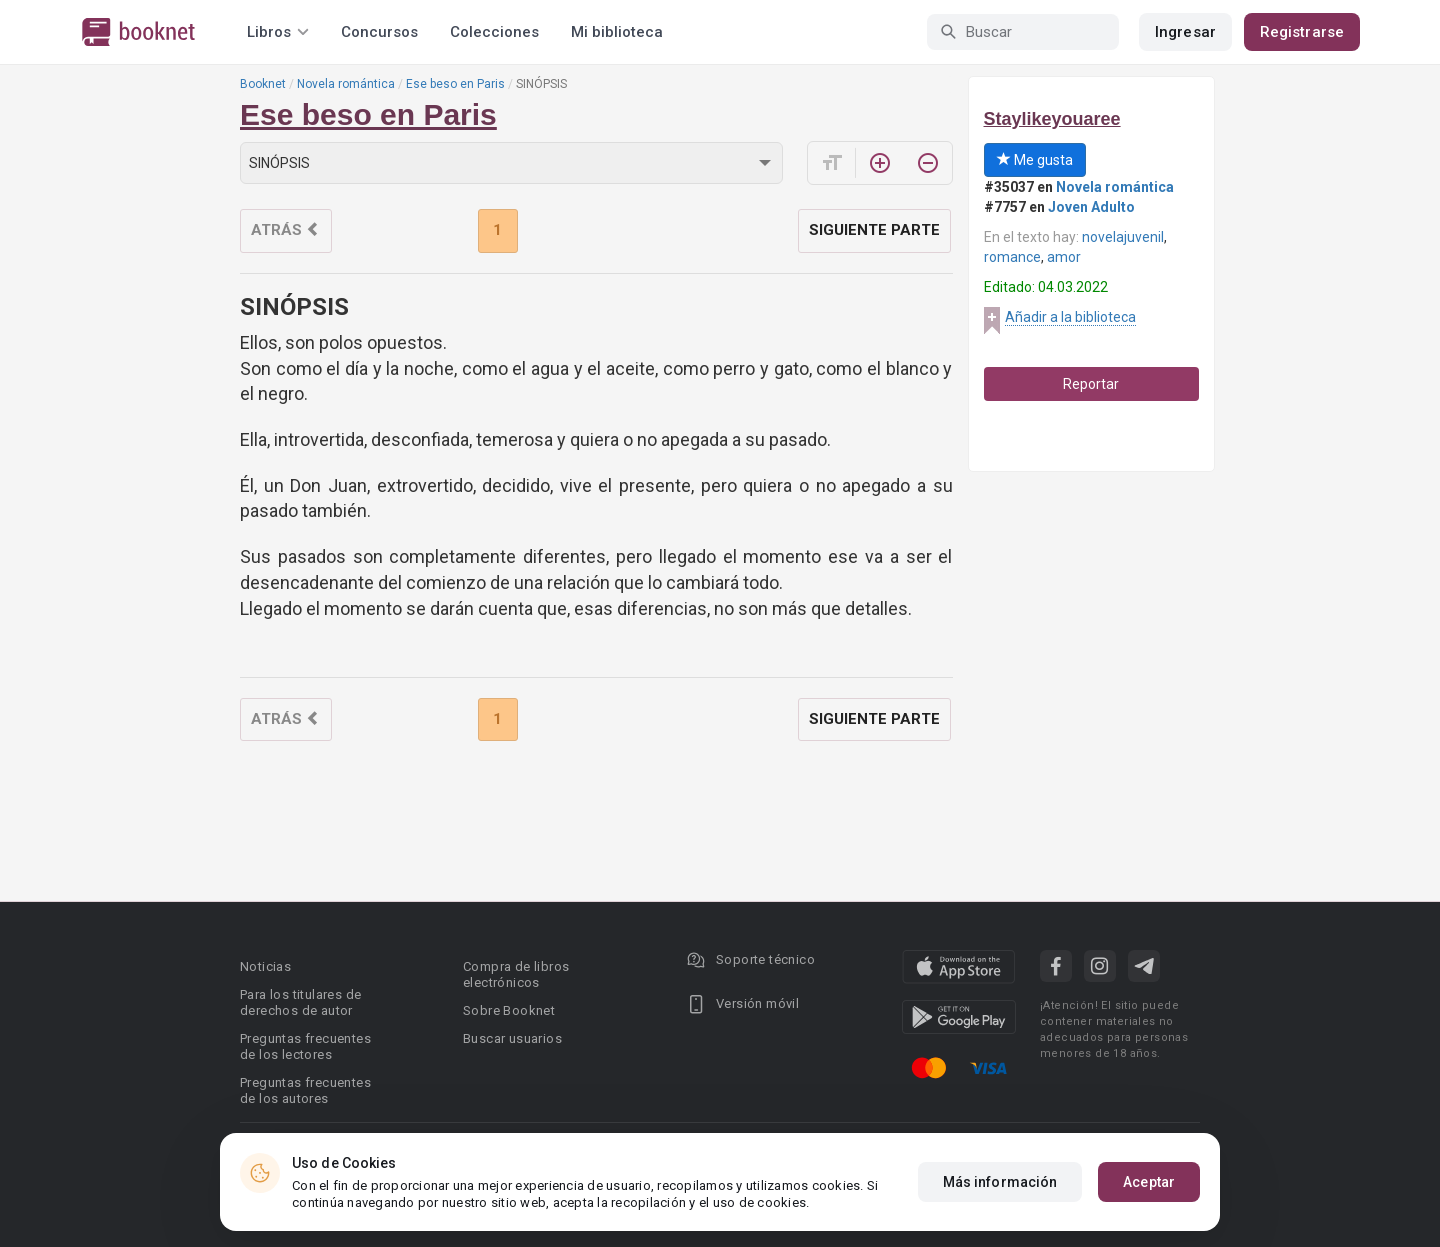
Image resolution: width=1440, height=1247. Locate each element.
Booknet (263, 84)
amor (1064, 257)
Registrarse (1302, 32)
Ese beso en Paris (455, 84)
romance (1012, 257)
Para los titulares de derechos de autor (300, 1002)
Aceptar (1149, 1182)
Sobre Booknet (509, 1010)
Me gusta (1035, 160)
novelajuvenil (1123, 237)
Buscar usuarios (512, 1038)
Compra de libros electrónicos (516, 974)
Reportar (1091, 384)
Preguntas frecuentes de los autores (305, 1090)
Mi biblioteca (617, 32)
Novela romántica (346, 84)
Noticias (265, 966)
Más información (1000, 1182)
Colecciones (494, 32)
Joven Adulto (1091, 207)
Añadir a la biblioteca (1070, 317)
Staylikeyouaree (1052, 119)
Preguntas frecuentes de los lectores (305, 1046)
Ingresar (1185, 32)
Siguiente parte (874, 230)
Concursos (379, 32)
